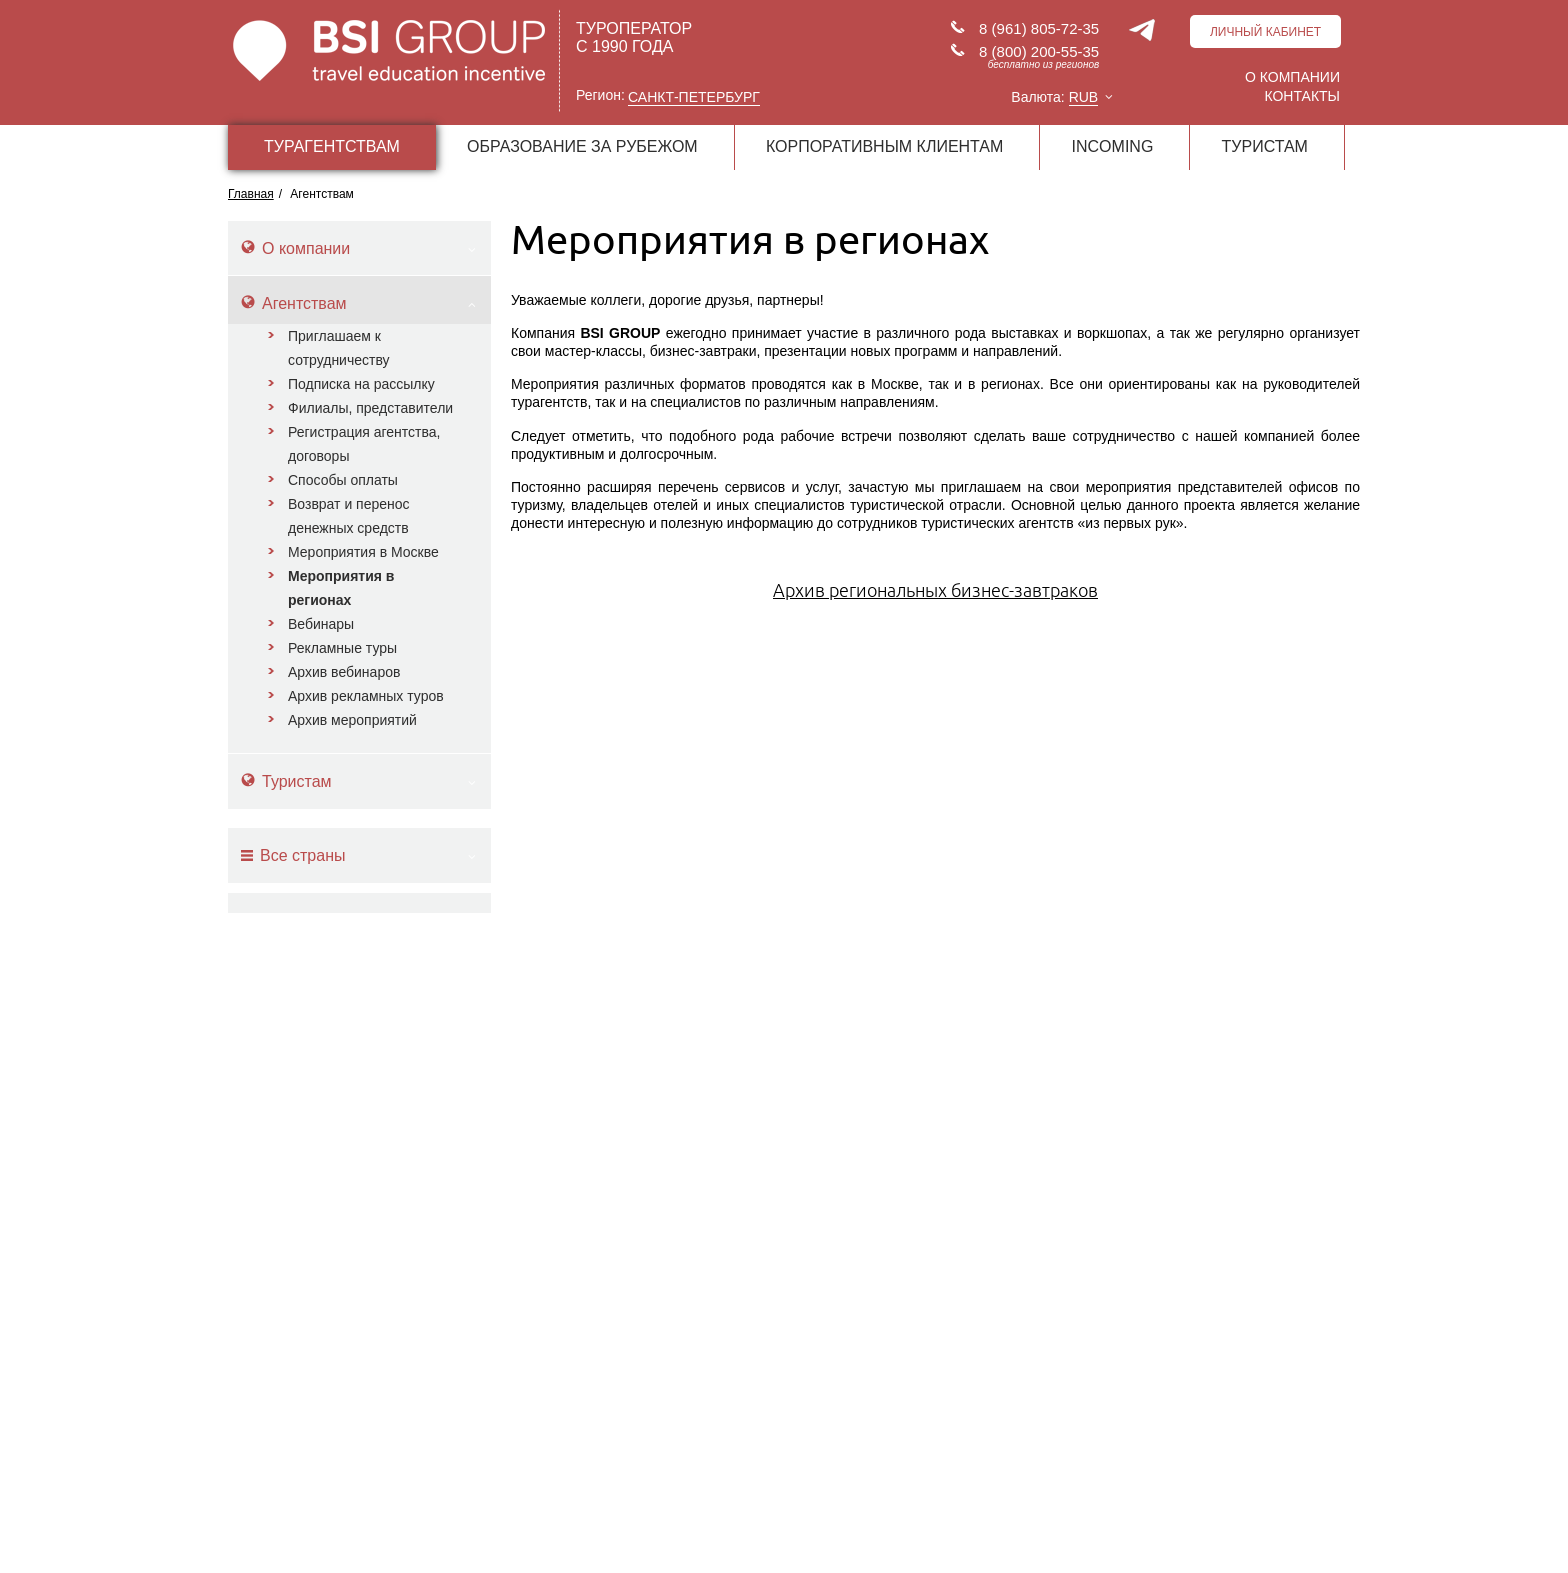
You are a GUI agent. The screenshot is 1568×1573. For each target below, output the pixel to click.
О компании (1292, 77)
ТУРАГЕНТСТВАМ (332, 146)
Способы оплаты (343, 480)
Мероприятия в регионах (341, 588)
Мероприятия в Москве (363, 552)
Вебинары (321, 624)
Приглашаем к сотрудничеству (339, 348)
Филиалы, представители (370, 408)
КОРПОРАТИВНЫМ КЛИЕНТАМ (884, 146)
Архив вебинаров (344, 672)
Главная (251, 194)
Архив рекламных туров (366, 696)
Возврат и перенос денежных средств (349, 516)
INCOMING (1113, 146)
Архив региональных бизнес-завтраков (935, 590)
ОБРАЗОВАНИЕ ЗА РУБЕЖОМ (582, 146)
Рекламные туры (342, 648)
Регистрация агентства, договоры (364, 444)
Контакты (1302, 96)
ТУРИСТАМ (1265, 146)
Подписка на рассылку (361, 384)
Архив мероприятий (352, 720)
